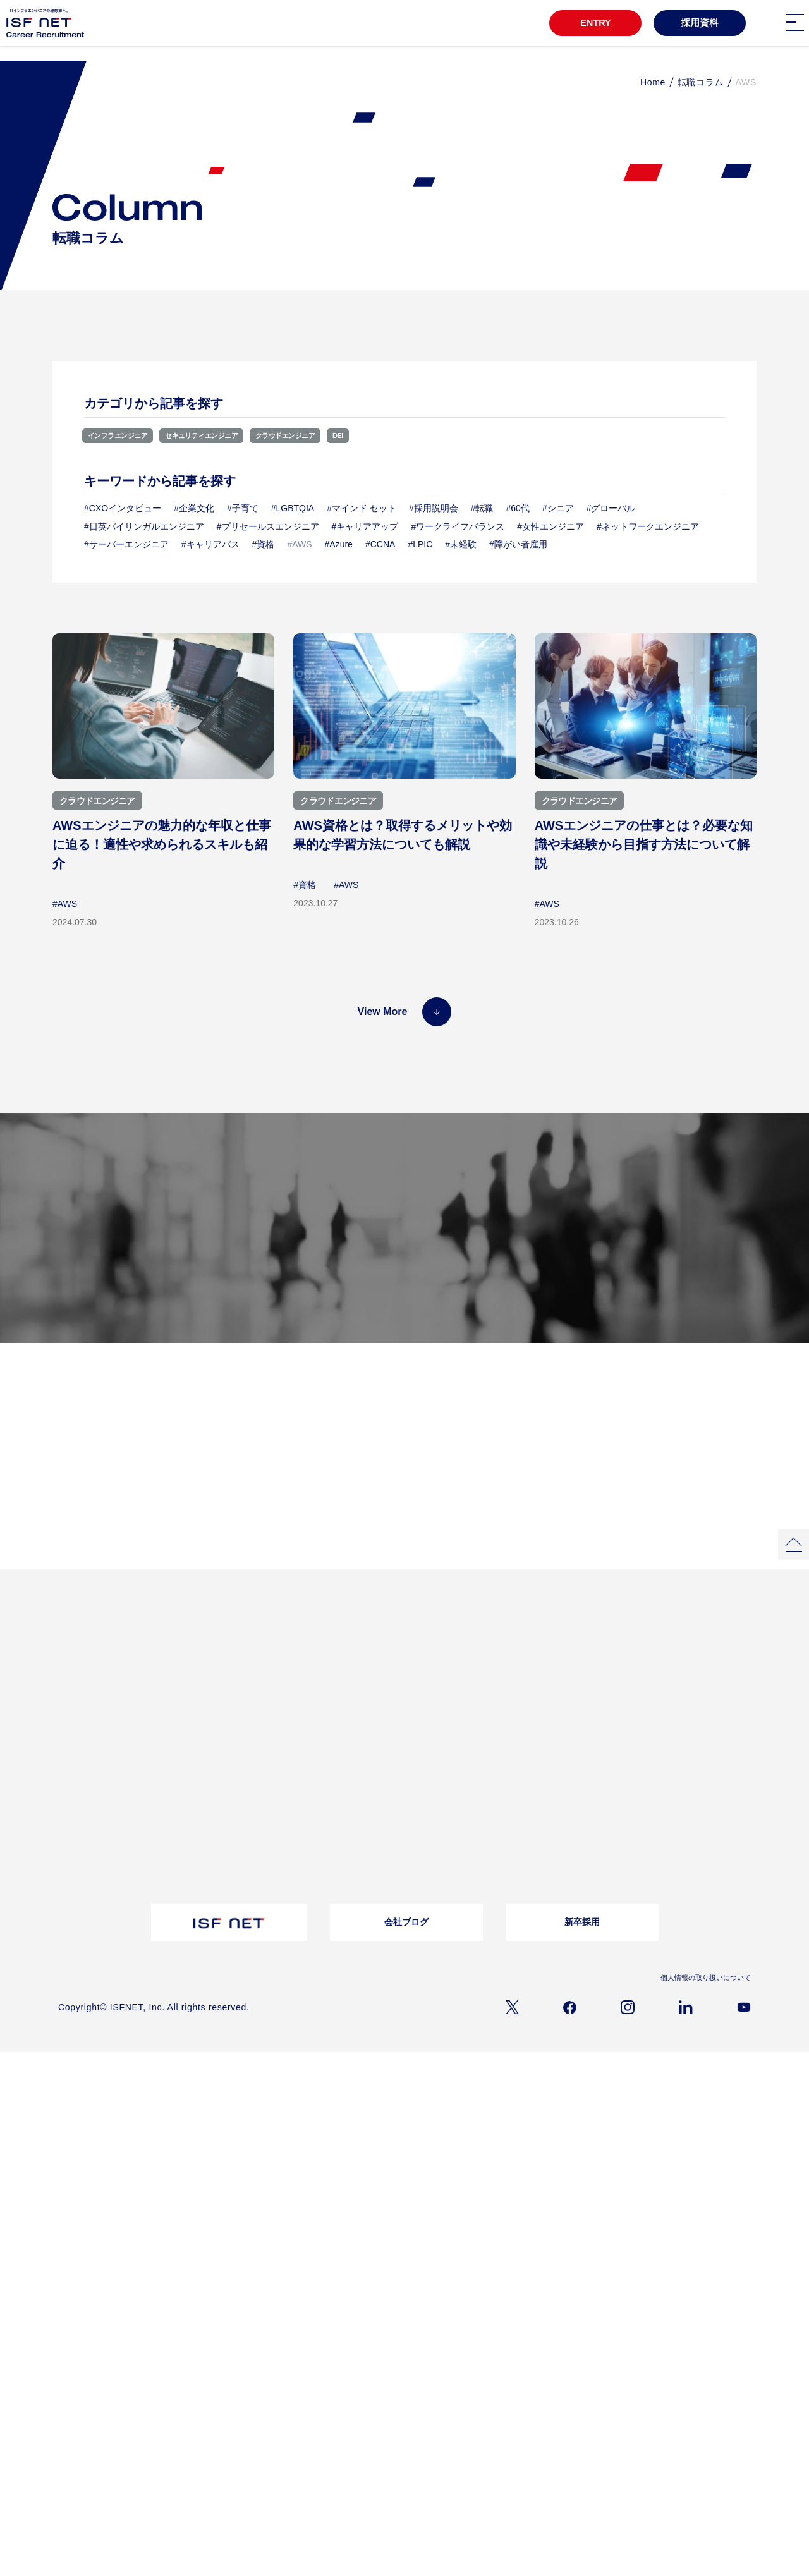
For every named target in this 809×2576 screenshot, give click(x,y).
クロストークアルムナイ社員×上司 (347, 1686)
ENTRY (593, 23)
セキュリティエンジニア (229, 435)
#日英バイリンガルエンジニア (144, 526)
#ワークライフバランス (457, 526)
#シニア (558, 509)
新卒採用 (582, 1934)
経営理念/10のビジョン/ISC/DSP (113, 1770)
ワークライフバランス (602, 1691)
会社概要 (73, 1753)
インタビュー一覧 (467, 1658)
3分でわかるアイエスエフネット (113, 1658)
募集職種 (388, 1253)
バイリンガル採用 (467, 1787)
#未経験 (461, 545)
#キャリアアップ (365, 526)
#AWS (64, 904)
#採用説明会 (433, 509)
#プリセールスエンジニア (268, 526)
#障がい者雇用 (518, 545)
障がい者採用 (460, 1803)
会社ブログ (406, 1934)
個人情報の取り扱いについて (701, 1988)
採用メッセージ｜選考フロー (486, 1753)
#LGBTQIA (292, 509)
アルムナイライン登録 (475, 1837)
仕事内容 (73, 1803)
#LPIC (420, 545)
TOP (68, 1636)
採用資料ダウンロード (222, 1815)
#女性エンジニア (550, 526)
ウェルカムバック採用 (475, 1820)
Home (653, 82)
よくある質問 (333, 1753)
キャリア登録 (460, 1870)
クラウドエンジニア (332, 435)
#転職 (482, 509)
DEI (396, 435)
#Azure (339, 545)
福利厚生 (579, 1675)
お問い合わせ (333, 1770)
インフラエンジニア (126, 435)
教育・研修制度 (590, 1658)
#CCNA (380, 545)
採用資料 (699, 23)
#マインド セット (361, 509)
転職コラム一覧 (211, 1753)
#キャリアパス (210, 545)
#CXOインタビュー (122, 509)
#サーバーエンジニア (126, 545)
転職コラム (701, 82)
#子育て (243, 509)
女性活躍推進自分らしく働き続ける (349, 1661)
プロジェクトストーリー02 (230, 1675)
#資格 (263, 545)
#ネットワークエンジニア (648, 526)
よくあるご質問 (656, 1809)
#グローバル (611, 509)
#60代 (517, 509)
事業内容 (73, 1787)
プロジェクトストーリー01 (230, 1658)
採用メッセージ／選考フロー (635, 1253)
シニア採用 (456, 1853)
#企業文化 (194, 509)
